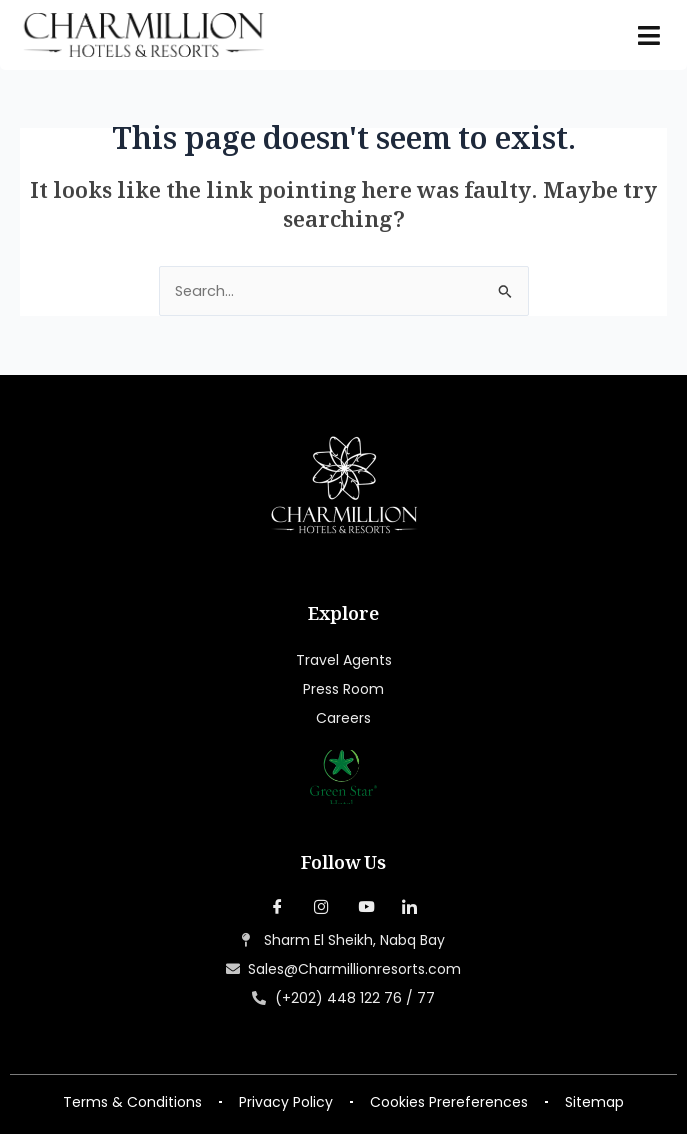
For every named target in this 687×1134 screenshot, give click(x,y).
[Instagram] (322, 908)
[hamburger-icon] (649, 35)
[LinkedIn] (410, 908)
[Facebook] (278, 908)
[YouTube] (366, 908)
